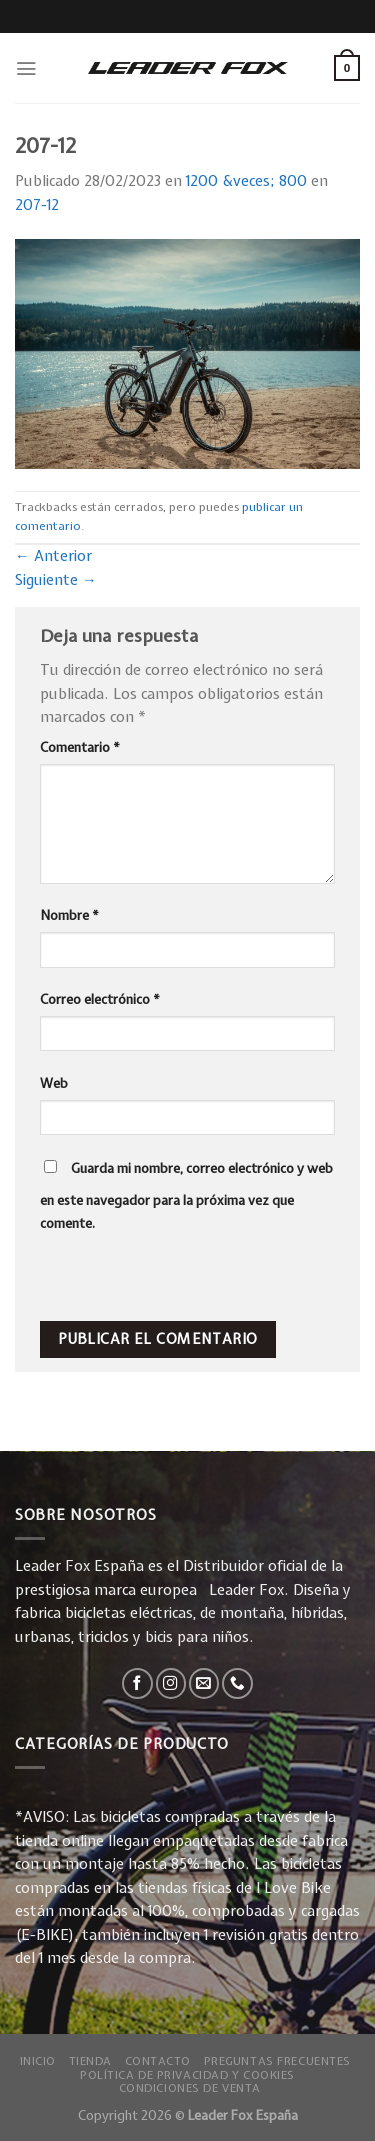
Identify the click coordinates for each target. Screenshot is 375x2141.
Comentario (80, 747)
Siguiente (56, 580)
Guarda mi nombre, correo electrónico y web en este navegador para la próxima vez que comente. (186, 1196)
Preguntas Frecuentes (277, 2060)
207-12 (37, 205)
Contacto (158, 2060)
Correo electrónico (100, 999)
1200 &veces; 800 (246, 181)
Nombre (69, 915)
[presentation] (177, 1278)
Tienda (90, 2060)
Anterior (53, 556)
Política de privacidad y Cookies (187, 2074)
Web (54, 1083)
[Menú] (26, 68)
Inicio (38, 2060)
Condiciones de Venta (190, 2087)
